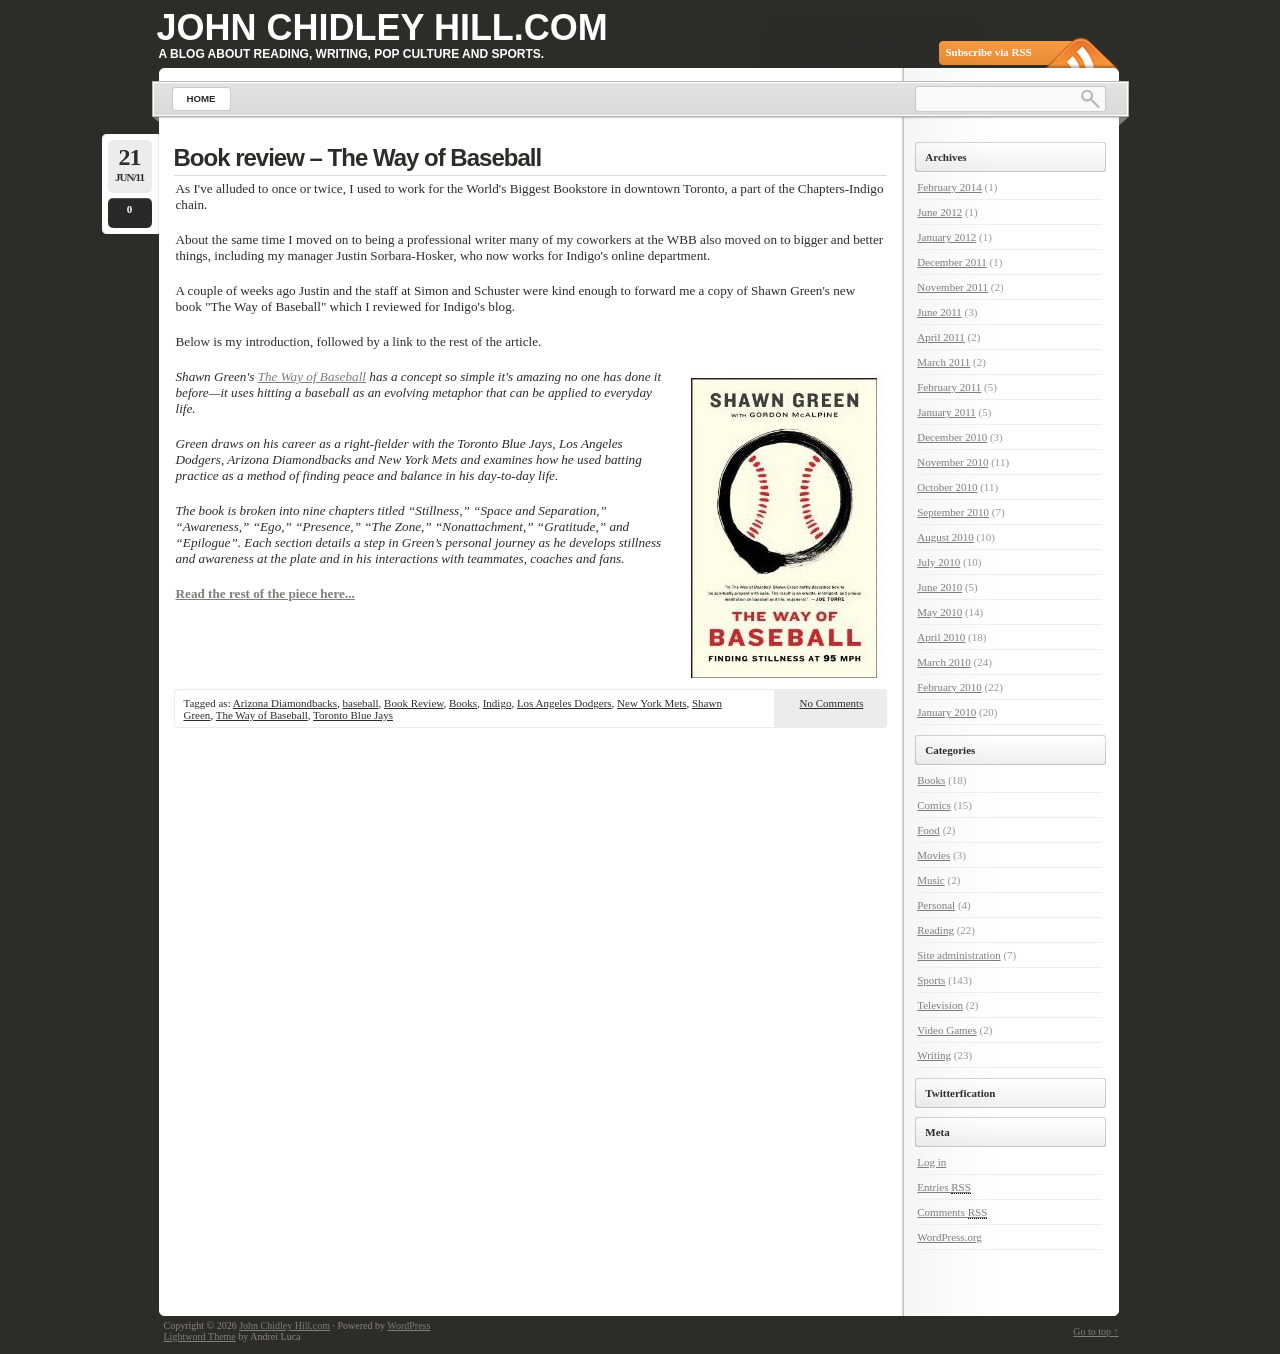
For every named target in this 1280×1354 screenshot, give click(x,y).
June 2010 (939, 587)
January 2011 (946, 412)
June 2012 (939, 212)
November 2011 (952, 287)
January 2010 (946, 712)
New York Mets (651, 703)
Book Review (413, 703)
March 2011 (943, 362)
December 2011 (952, 262)
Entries (944, 1187)
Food (928, 830)
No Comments (832, 703)
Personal (936, 905)
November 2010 (952, 462)
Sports (931, 980)
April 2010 (941, 637)
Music (931, 880)
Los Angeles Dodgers (564, 703)
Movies (933, 855)
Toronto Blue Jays (353, 715)
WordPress (408, 1325)
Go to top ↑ (1095, 1331)
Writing (934, 1055)
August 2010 (945, 537)
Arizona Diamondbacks (285, 703)
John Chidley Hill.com (382, 27)
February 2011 (949, 387)
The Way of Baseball (312, 376)
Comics (934, 805)
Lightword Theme (200, 1336)
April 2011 (941, 337)
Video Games (947, 1030)
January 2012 (946, 237)
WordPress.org (949, 1237)
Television (940, 1005)
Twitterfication (960, 1093)
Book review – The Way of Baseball (358, 157)
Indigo (497, 703)
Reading (935, 930)
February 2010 (949, 687)
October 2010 (947, 487)
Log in (931, 1162)
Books (463, 703)
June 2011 (939, 312)
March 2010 (943, 662)
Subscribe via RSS (989, 52)
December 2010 (952, 437)
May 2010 (939, 612)
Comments (952, 1212)
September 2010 (953, 512)
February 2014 (949, 187)
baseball (361, 703)
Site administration (958, 955)
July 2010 (938, 562)
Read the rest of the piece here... (265, 593)
